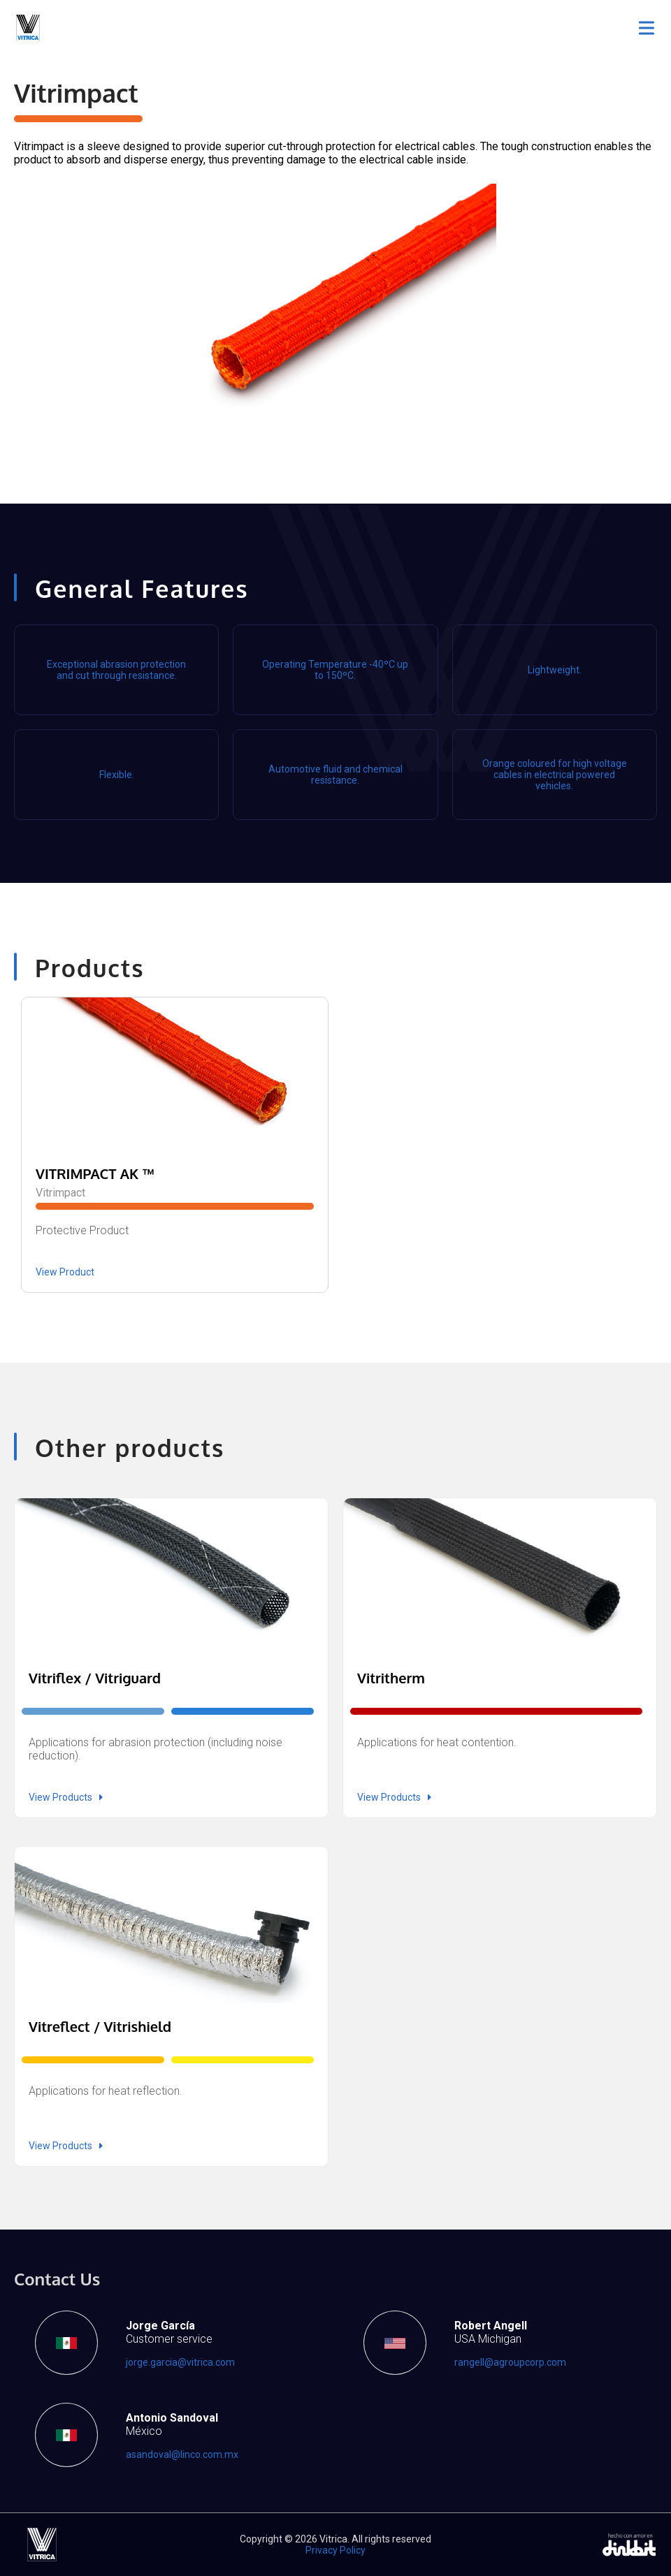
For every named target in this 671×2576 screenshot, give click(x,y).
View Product (65, 1272)
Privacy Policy (335, 2550)
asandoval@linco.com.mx (182, 2454)
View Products (66, 1797)
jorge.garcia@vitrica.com (180, 2362)
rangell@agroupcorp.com (510, 2362)
